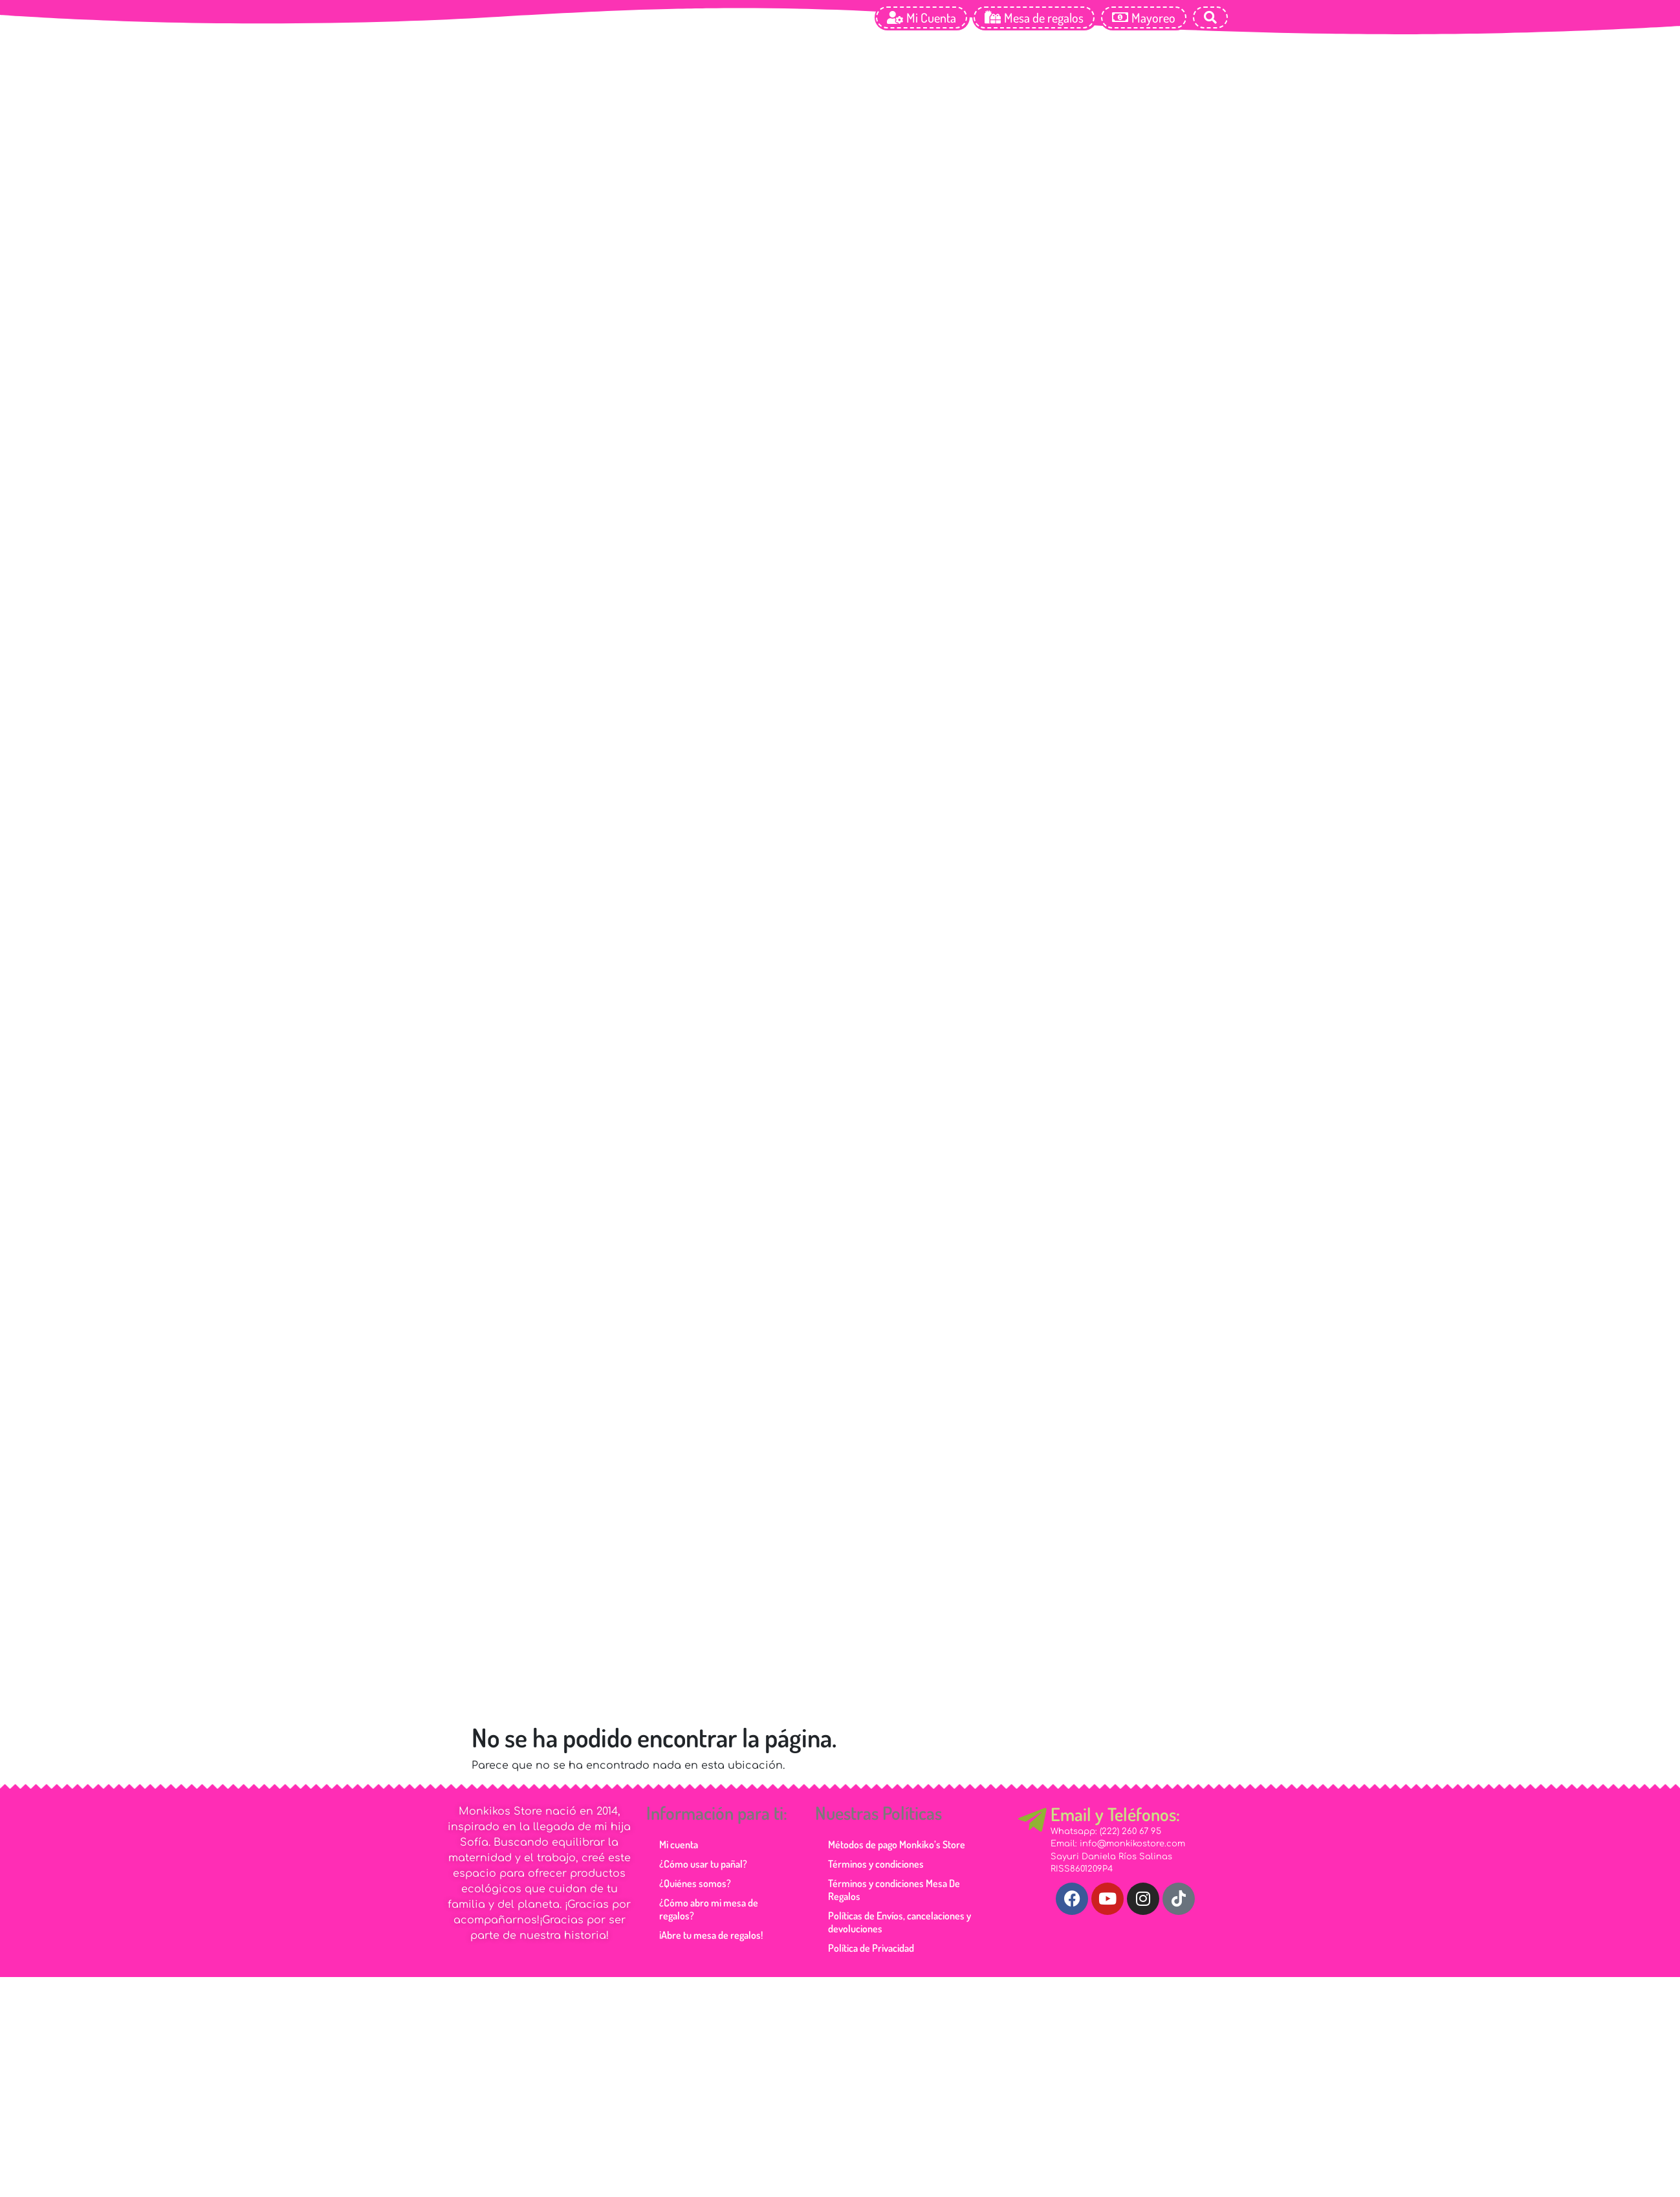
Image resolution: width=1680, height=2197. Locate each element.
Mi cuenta (678, 1844)
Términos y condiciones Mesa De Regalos (894, 1890)
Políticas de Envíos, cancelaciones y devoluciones (899, 1922)
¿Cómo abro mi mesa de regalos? (708, 1909)
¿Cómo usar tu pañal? (703, 1863)
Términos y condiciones (876, 1863)
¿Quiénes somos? (695, 1883)
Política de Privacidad (871, 1947)
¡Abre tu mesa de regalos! (711, 1935)
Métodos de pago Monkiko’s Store (896, 1844)
